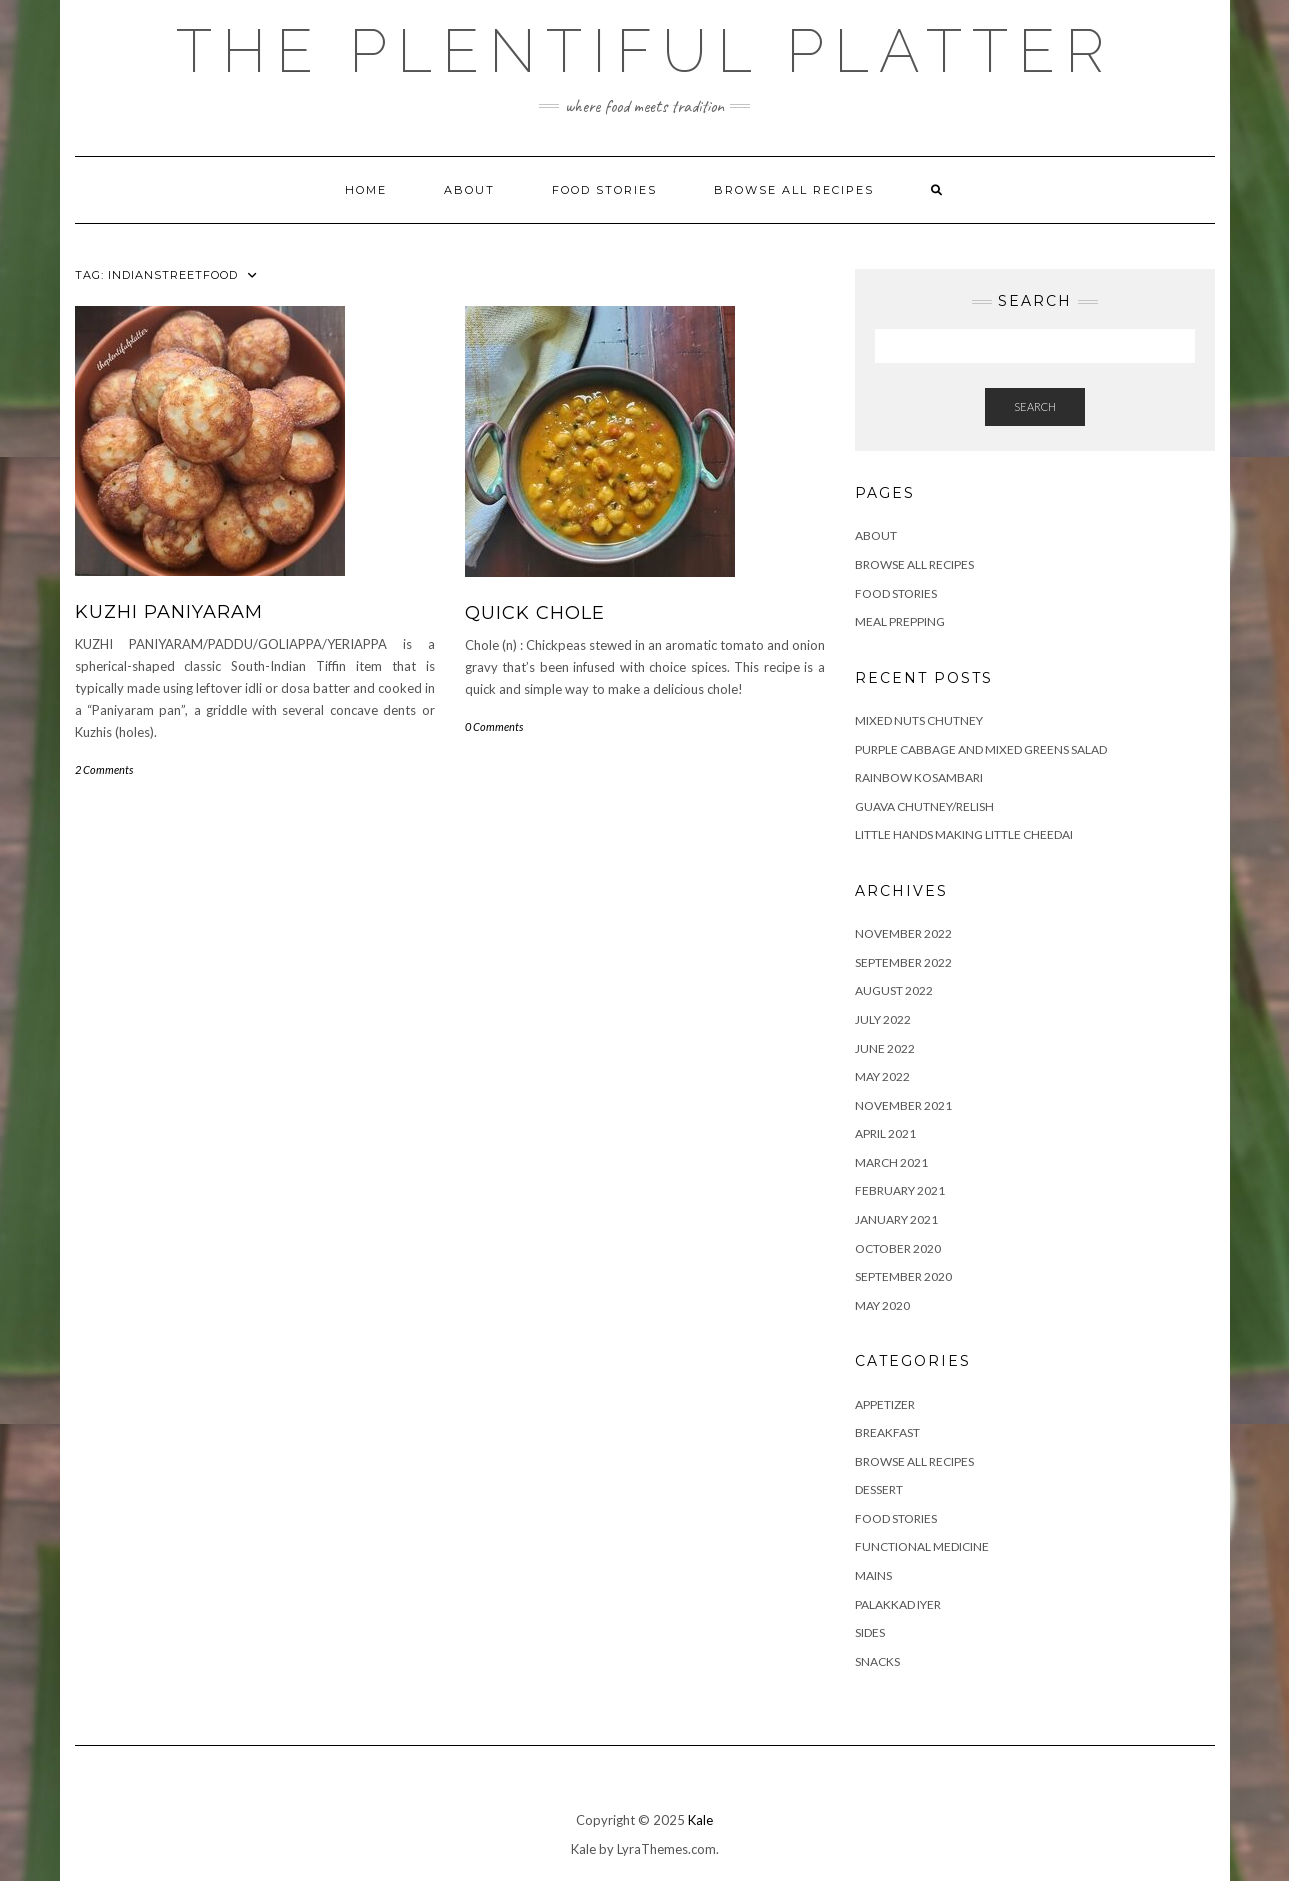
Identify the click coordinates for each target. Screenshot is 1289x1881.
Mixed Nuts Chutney (919, 720)
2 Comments (104, 769)
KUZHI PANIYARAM (169, 612)
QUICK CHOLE (535, 613)
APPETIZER (885, 1404)
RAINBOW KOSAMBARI (919, 777)
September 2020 (903, 1276)
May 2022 (882, 1076)
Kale (700, 1820)
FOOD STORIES (604, 190)
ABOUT (469, 190)
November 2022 (903, 933)
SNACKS (877, 1661)
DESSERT (879, 1489)
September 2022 (903, 962)
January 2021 (896, 1219)
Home (366, 190)
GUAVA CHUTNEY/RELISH (924, 806)
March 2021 (891, 1162)
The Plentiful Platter (645, 51)
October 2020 (898, 1248)
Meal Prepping (900, 621)
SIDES (870, 1632)
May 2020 (882, 1305)
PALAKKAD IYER (898, 1604)
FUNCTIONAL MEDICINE (922, 1546)
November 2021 (903, 1105)
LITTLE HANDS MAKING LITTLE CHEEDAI (964, 834)
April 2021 (885, 1133)
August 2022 (894, 990)
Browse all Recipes (794, 190)
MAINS (873, 1575)
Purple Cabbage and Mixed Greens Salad (981, 749)
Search (1035, 406)
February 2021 (900, 1190)
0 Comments (494, 726)
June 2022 (885, 1048)
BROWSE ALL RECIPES (914, 1461)
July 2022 (883, 1019)
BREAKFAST (887, 1432)
